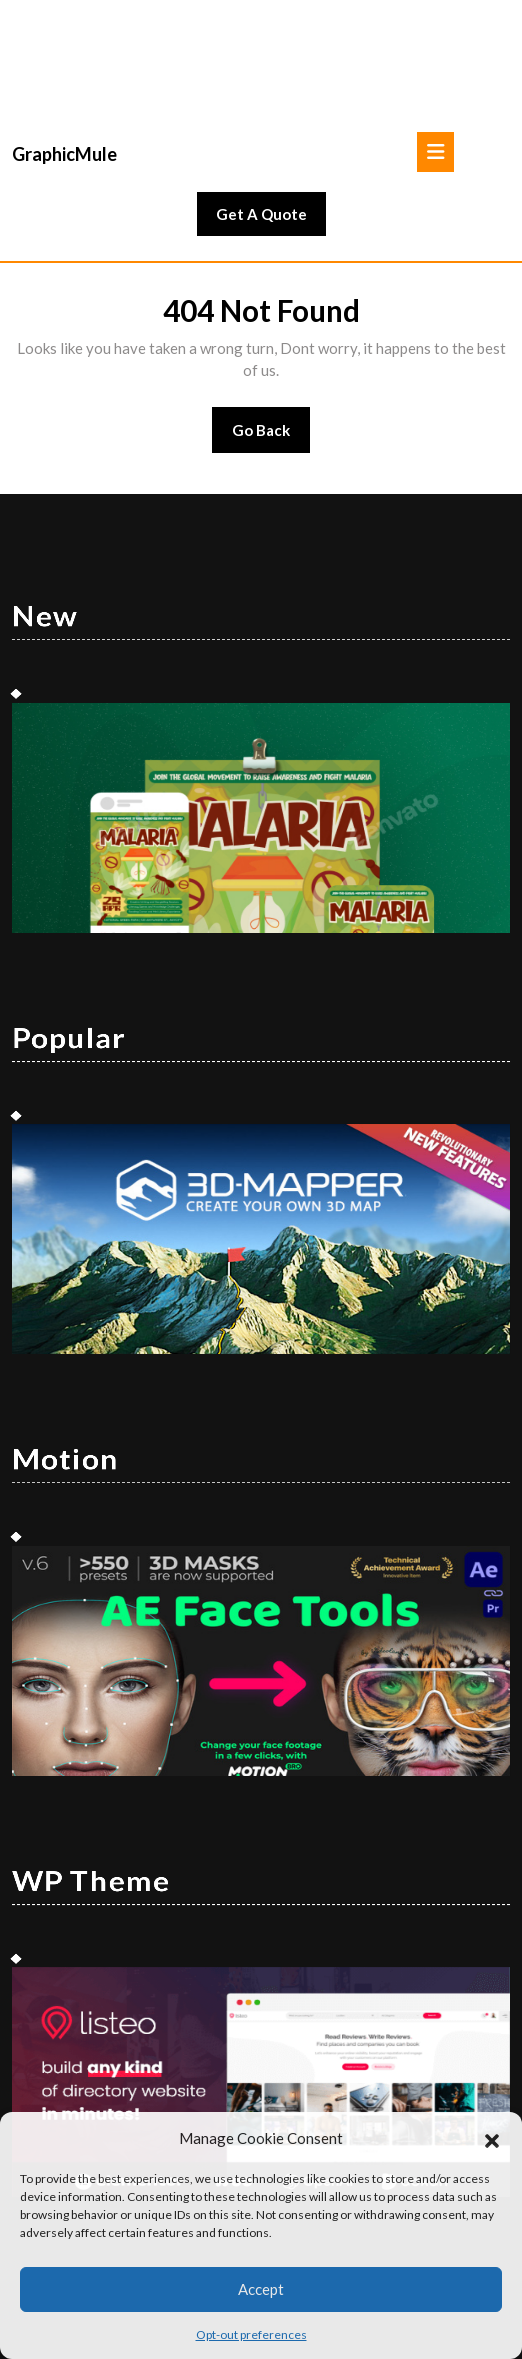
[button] (492, 2138)
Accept (261, 2289)
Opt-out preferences (251, 2334)
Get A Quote (271, 122)
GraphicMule (64, 57)
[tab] (435, 55)
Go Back (271, 339)
